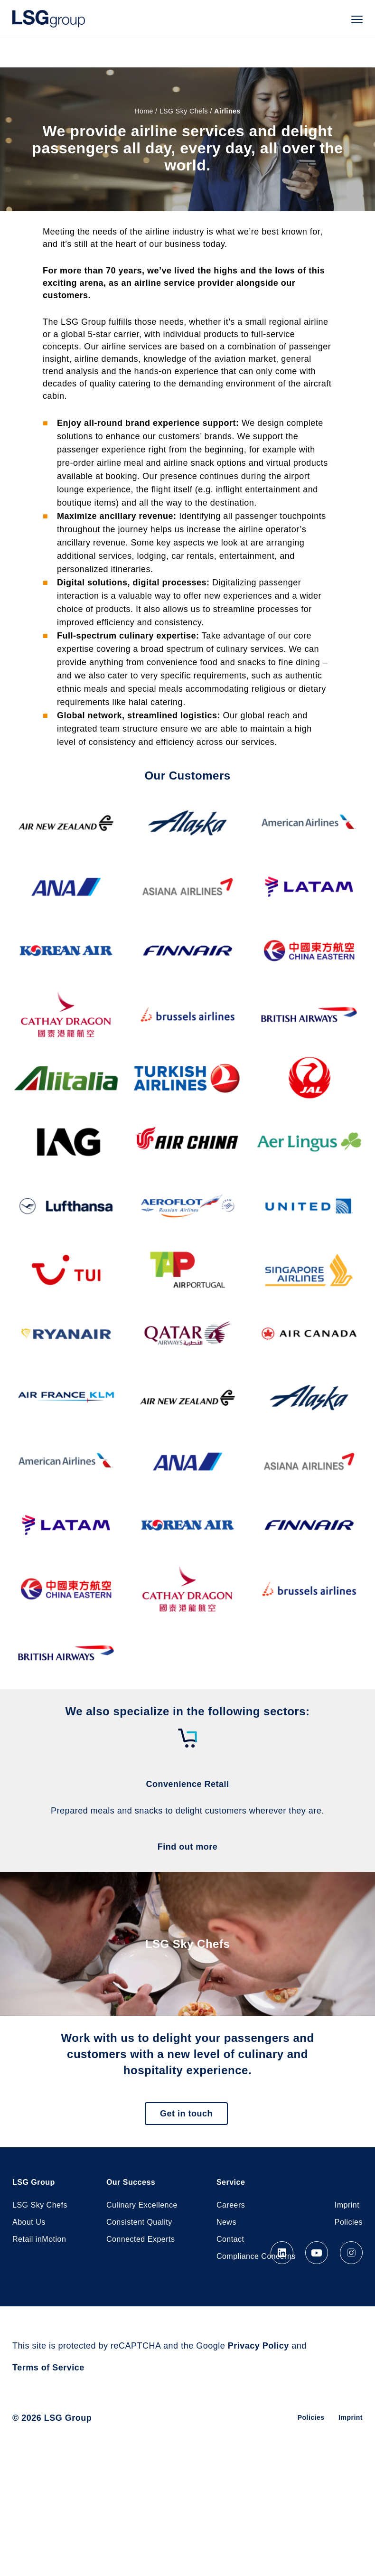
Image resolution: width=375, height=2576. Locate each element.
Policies (349, 2222)
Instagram (351, 2252)
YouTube (316, 2252)
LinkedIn (282, 2252)
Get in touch (186, 2113)
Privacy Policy (258, 2345)
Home (143, 111)
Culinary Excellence (142, 2205)
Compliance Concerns (256, 2256)
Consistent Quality (139, 2222)
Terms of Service (48, 2367)
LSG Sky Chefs (183, 111)
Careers (230, 2205)
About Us (29, 2222)
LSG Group (48, 18)
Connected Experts (140, 2239)
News (226, 2222)
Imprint (347, 2205)
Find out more (188, 1847)
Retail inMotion (39, 2239)
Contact (230, 2239)
